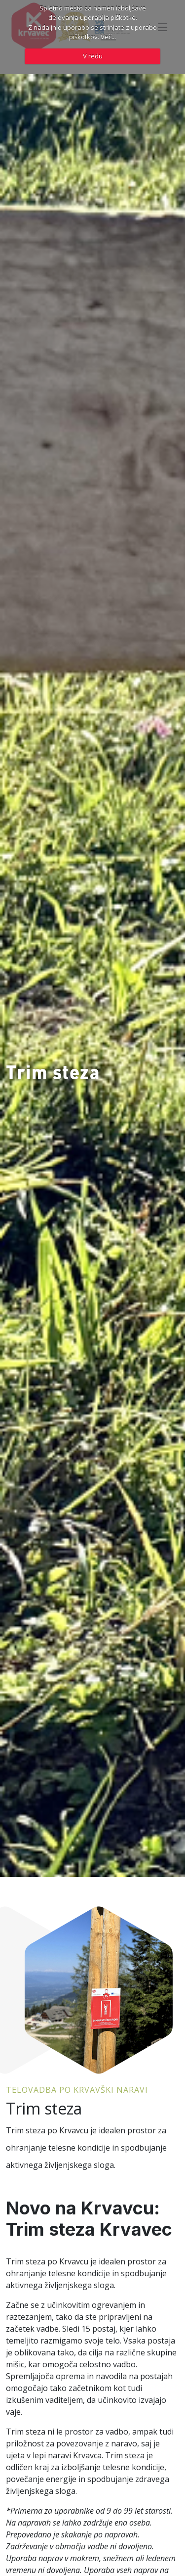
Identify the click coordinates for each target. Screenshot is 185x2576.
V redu (93, 55)
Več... (108, 36)
